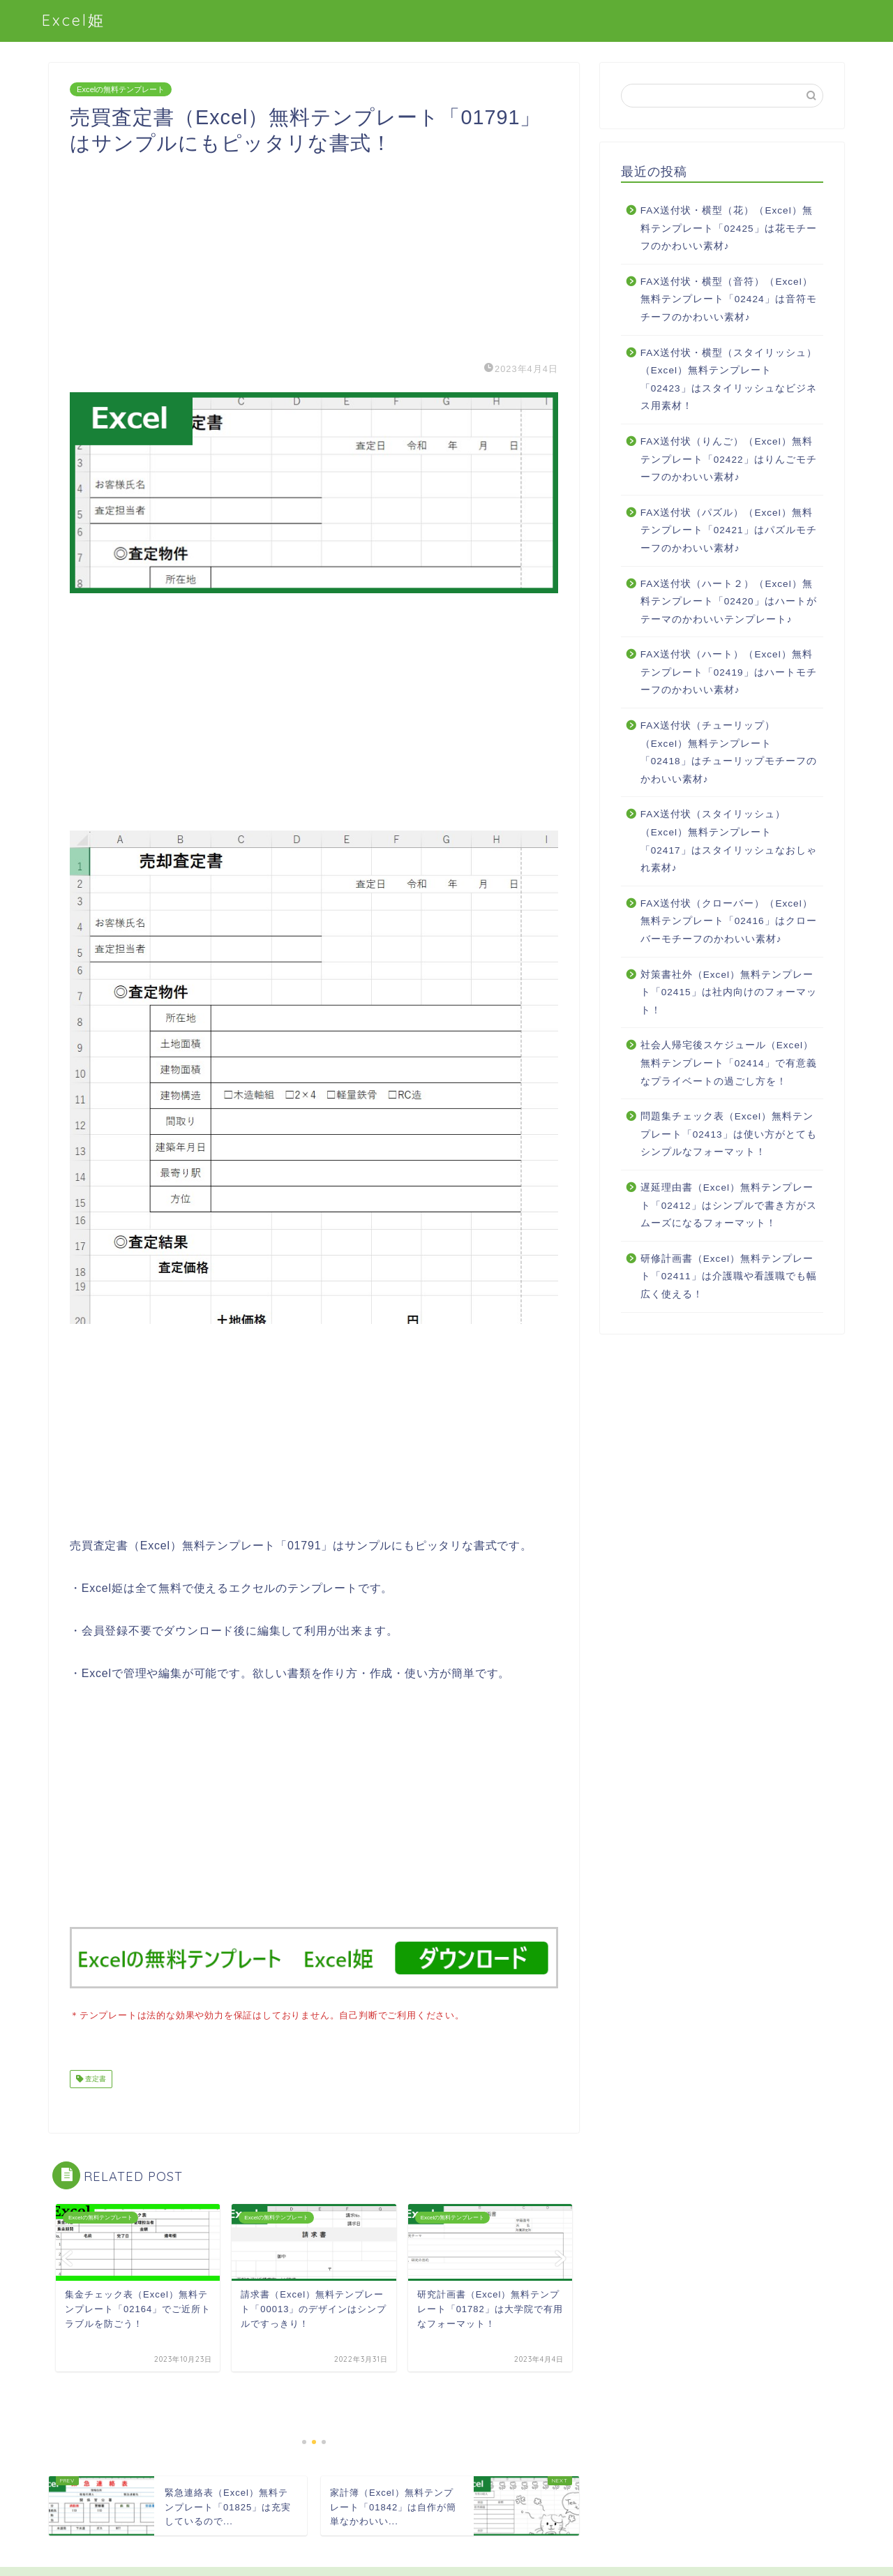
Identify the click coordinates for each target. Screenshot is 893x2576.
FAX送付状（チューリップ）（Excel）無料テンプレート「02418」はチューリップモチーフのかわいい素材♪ (728, 752)
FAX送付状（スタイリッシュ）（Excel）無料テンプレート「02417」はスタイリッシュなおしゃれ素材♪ (728, 841)
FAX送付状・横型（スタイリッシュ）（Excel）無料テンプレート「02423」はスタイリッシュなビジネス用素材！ (729, 380)
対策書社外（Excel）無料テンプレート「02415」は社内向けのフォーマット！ (728, 992)
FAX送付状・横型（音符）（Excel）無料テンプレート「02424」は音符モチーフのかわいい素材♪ (728, 299)
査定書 (94, 2077)
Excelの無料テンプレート (121, 89)
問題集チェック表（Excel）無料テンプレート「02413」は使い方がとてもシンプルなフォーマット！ (728, 1134)
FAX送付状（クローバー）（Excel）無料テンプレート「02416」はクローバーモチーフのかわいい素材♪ (728, 921)
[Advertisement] (314, 254)
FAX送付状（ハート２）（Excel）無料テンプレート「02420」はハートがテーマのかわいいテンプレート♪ (728, 602)
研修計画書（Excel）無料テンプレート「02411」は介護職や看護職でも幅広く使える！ (728, 1276)
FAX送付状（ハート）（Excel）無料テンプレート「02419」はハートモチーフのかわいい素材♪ (728, 672)
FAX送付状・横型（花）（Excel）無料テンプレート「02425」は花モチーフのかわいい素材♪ (728, 228)
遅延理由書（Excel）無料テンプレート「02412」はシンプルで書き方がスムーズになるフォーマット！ (728, 1205)
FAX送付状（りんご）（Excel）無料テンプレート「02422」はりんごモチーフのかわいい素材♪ (728, 459)
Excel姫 (73, 19)
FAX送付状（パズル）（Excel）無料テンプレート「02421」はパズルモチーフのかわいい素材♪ (728, 530)
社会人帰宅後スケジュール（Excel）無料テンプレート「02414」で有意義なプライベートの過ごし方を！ (728, 1063)
